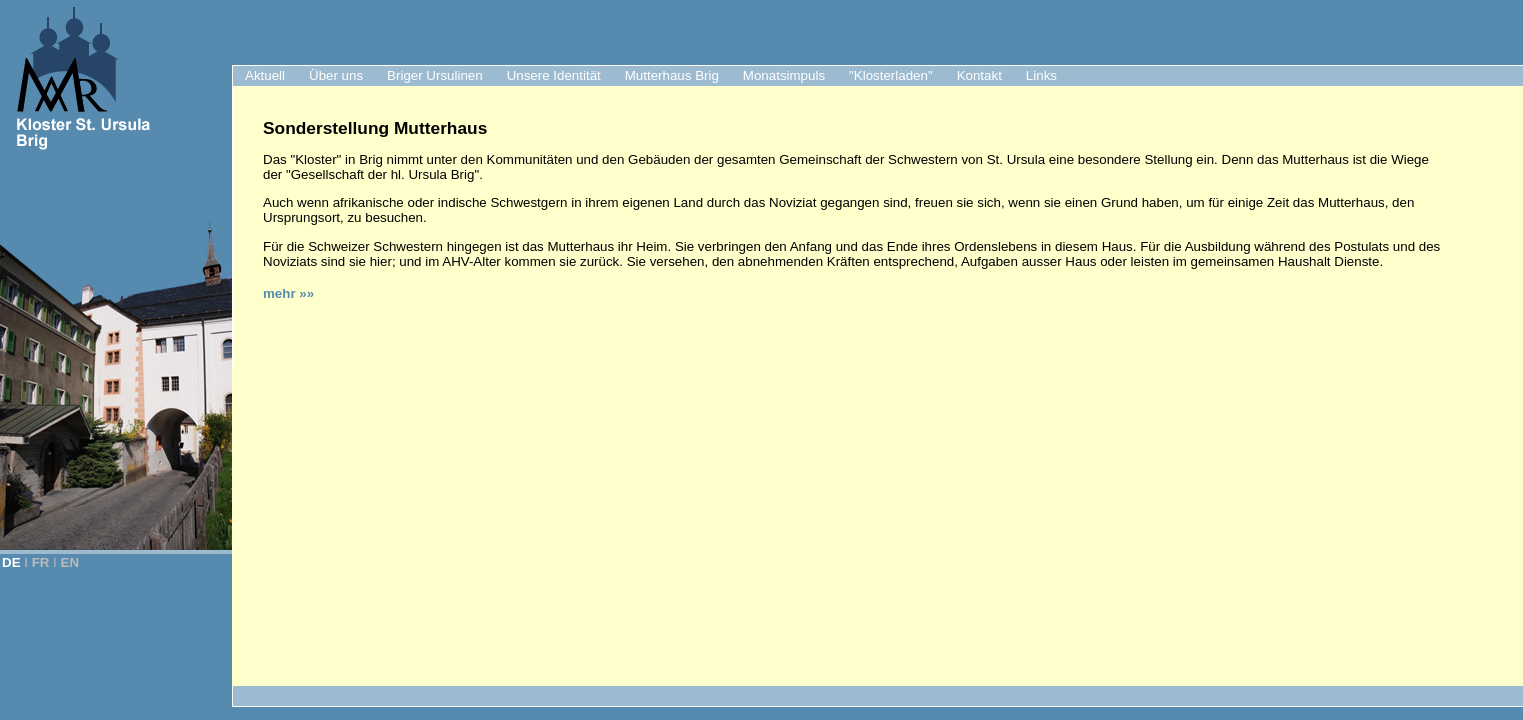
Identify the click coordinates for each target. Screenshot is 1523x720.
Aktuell (265, 75)
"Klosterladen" (891, 75)
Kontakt (979, 75)
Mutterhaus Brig (672, 75)
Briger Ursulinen (435, 75)
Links (1041, 75)
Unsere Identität (554, 75)
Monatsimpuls (784, 75)
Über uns (336, 75)
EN (70, 562)
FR (41, 562)
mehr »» (288, 293)
